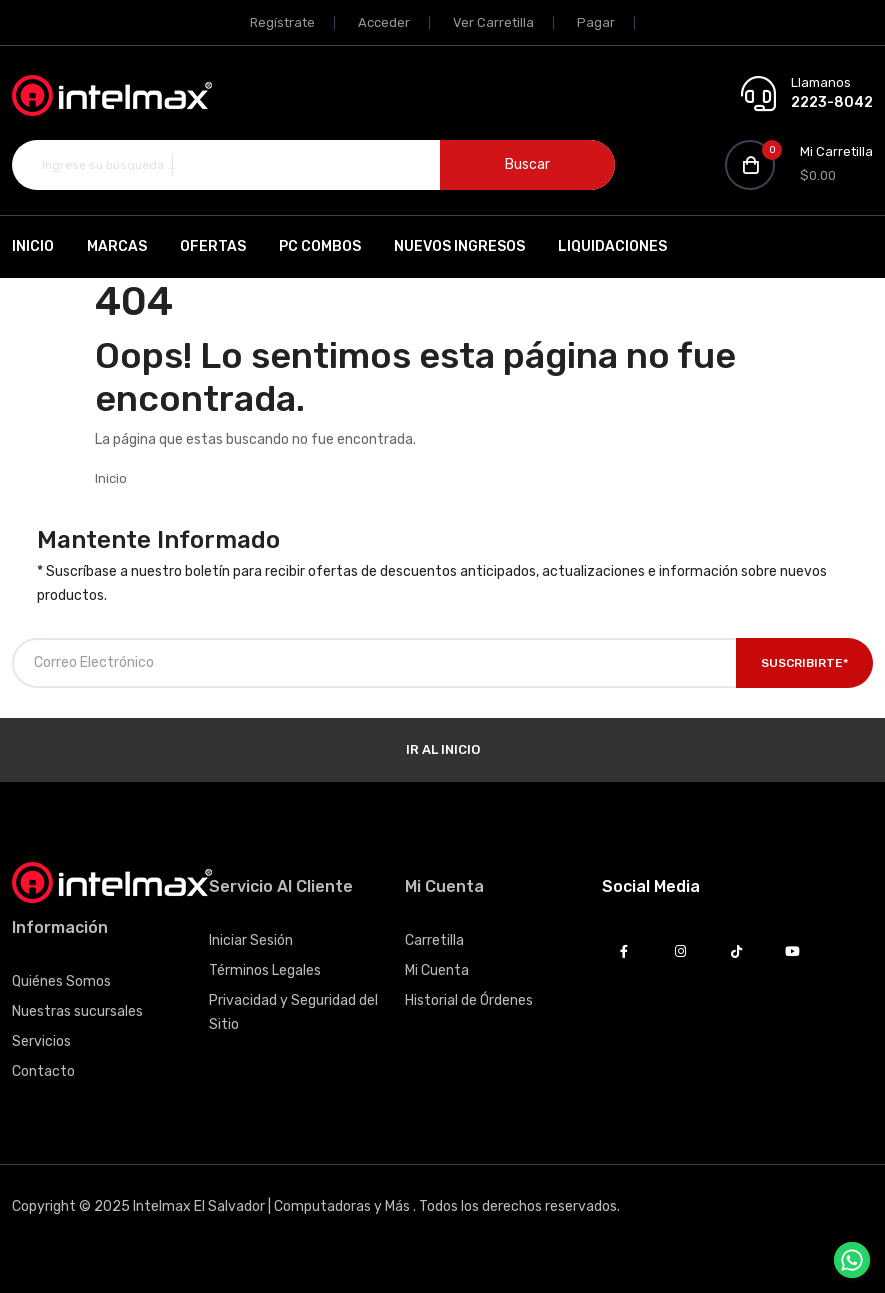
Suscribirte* (804, 663)
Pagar (596, 22)
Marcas (117, 246)
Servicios (41, 1041)
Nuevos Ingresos (459, 246)
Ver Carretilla (493, 22)
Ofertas (213, 246)
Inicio (33, 246)
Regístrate (282, 22)
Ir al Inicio (443, 749)
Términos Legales (265, 970)
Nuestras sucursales (77, 1011)
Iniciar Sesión (251, 940)
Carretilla (434, 940)
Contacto (43, 1071)
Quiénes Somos (61, 981)
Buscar (527, 164)
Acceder (384, 22)
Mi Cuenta (437, 970)
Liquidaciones (612, 246)
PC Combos (320, 246)
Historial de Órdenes (469, 1000)
